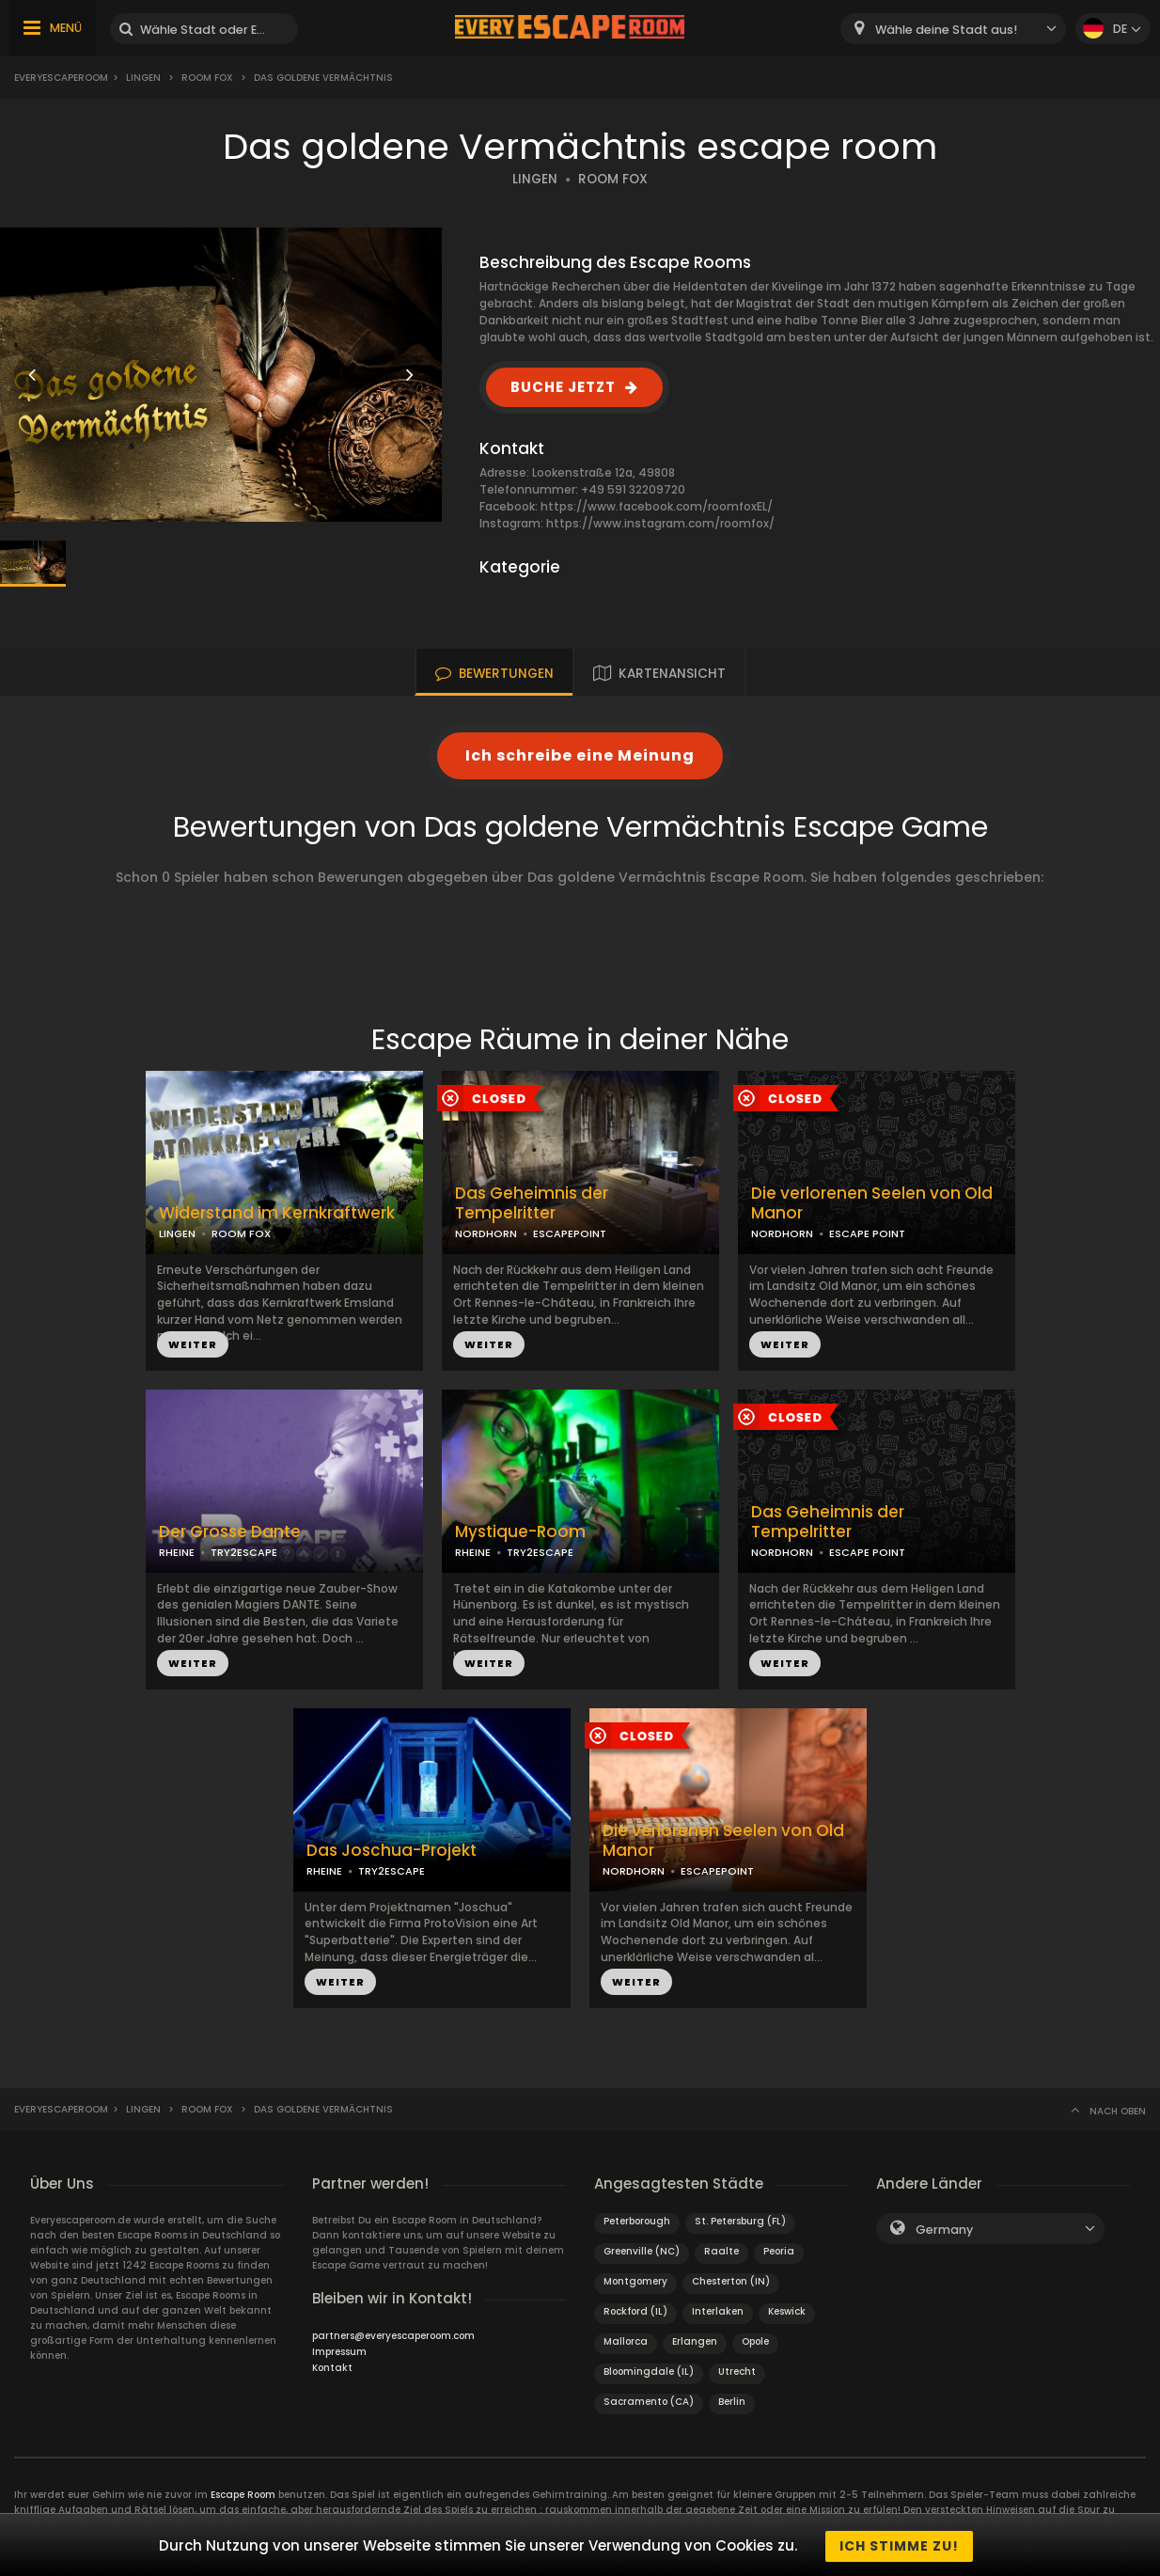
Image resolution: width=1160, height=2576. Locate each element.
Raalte (721, 2251)
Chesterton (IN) (731, 2281)
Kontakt (332, 2368)
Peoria (778, 2251)
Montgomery (635, 2281)
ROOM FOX (613, 179)
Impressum (339, 2352)
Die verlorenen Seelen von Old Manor (872, 1203)
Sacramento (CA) (649, 2402)
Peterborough (637, 2221)
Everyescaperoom (61, 78)
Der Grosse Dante (230, 1532)
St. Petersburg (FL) (740, 2221)
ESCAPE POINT (867, 1233)
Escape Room (243, 2495)
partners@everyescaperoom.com (393, 2336)
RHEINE (177, 1552)
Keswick (787, 2311)
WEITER (192, 1344)
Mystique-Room (520, 1532)
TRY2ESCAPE (244, 1552)
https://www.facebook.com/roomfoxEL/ (657, 506)
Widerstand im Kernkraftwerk (277, 1213)
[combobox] (953, 28)
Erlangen (694, 2341)
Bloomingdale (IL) (649, 2371)
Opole (755, 2341)
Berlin (731, 2402)
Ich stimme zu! (899, 2546)
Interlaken (718, 2311)
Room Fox (207, 78)
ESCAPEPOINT (569, 1233)
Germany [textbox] (944, 2230)
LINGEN (534, 179)
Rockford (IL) (635, 2311)
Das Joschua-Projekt (391, 1851)
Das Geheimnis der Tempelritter (531, 1203)
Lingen (143, 78)
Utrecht (737, 2371)
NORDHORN (486, 1233)
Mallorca (626, 2341)
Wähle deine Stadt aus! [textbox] (946, 30)
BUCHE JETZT (563, 387)
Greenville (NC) (642, 2251)
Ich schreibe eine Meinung (580, 755)
